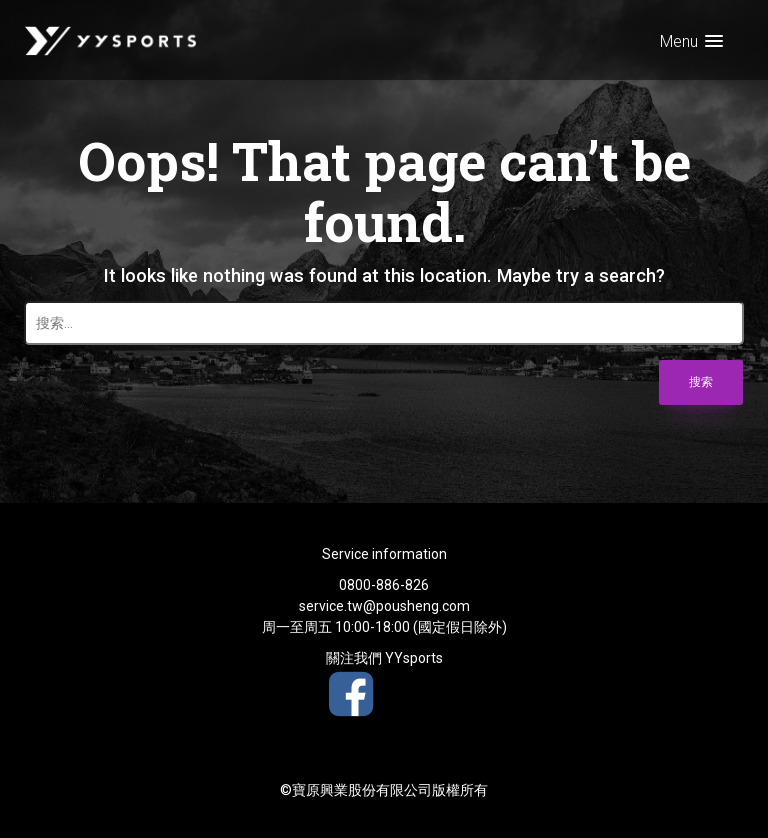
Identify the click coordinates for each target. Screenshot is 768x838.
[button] (691, 41)
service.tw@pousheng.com (384, 606)
